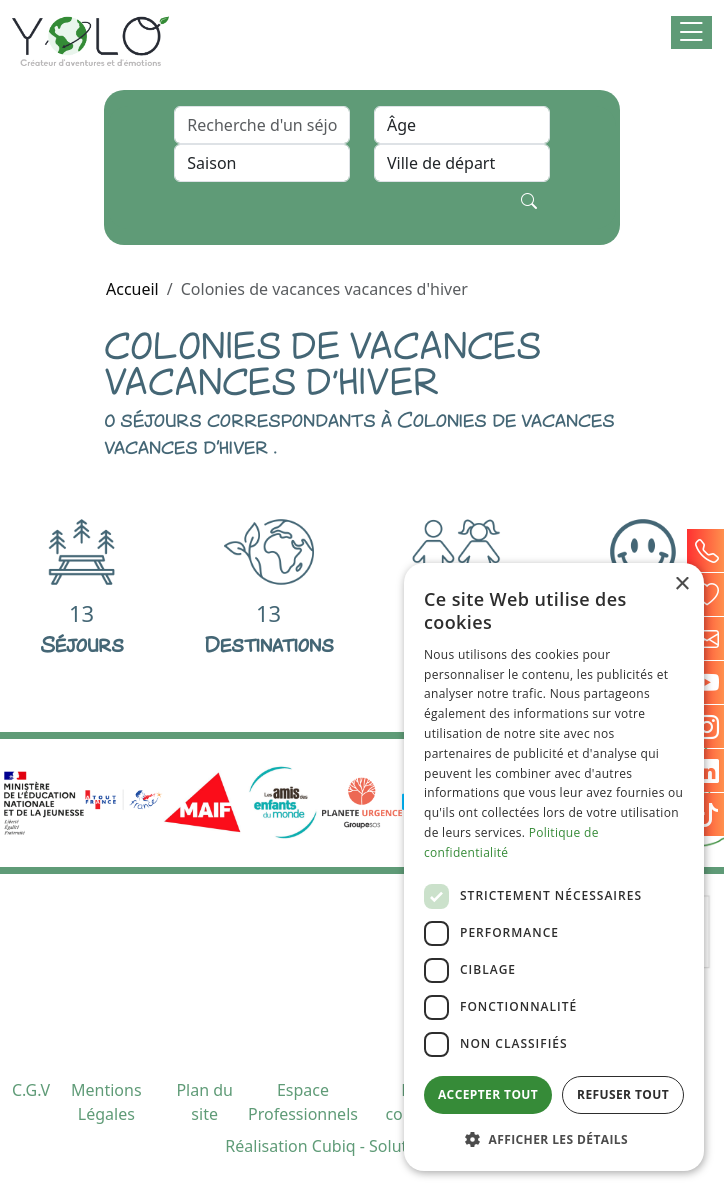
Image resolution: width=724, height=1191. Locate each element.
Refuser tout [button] (623, 1094)
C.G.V (31, 1090)
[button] (691, 32)
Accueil (132, 289)
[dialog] (554, 867)
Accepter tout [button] (488, 1094)
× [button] (681, 584)
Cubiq (334, 1146)
